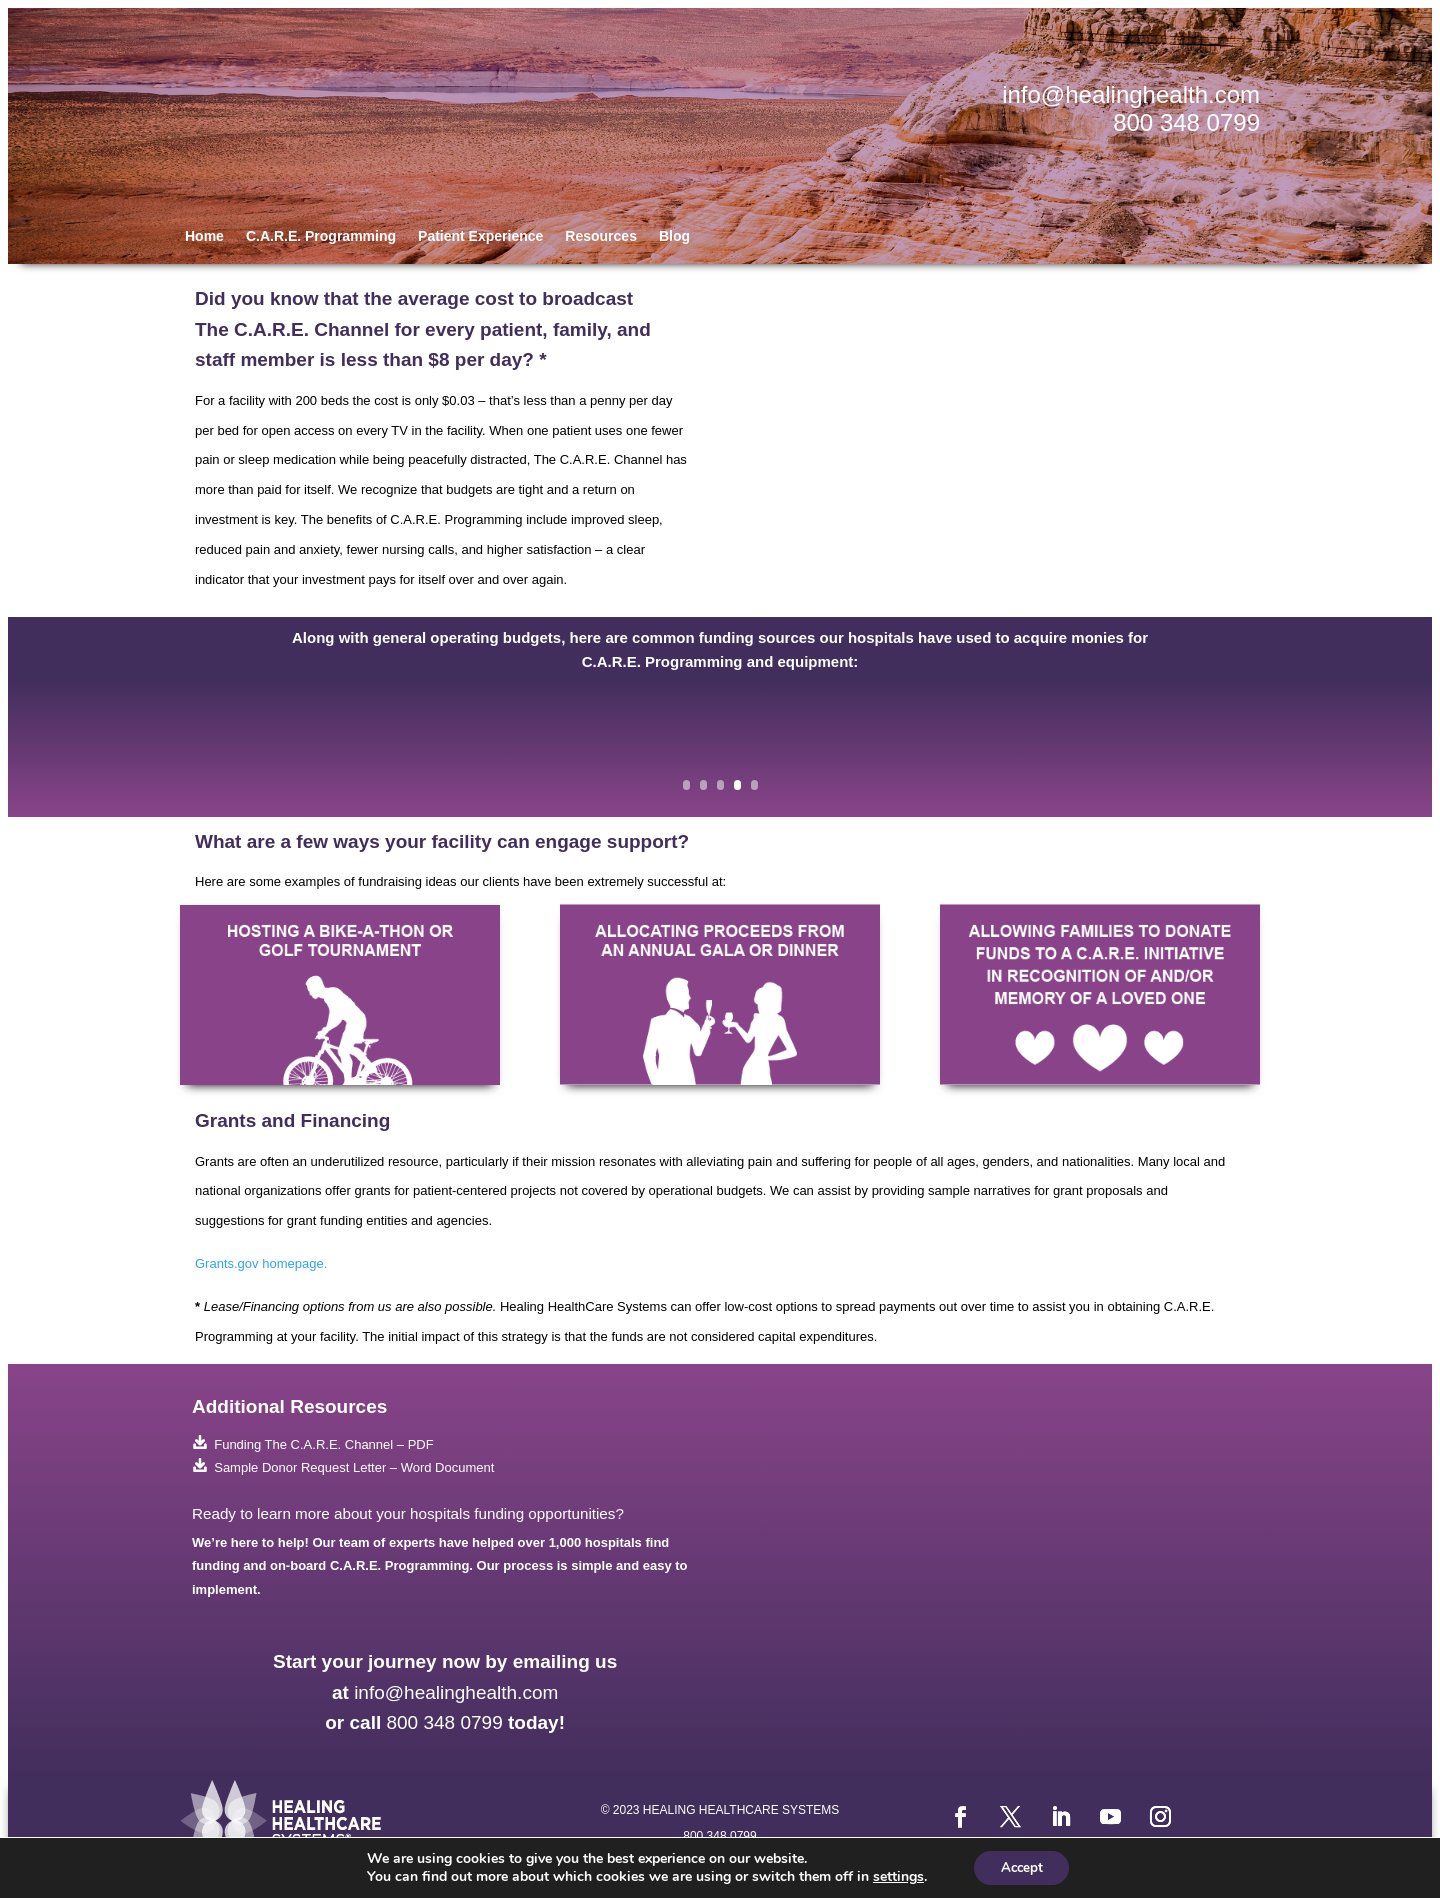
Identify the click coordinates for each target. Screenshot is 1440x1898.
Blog (674, 236)
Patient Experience (480, 236)
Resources (601, 236)
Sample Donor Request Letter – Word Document (343, 1467)
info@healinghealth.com (1131, 94)
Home (204, 236)
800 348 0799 (1186, 122)
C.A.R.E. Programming (321, 236)
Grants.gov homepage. (261, 1263)
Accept (1022, 1866)
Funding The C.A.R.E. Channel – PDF (313, 1444)
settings (893, 1876)
